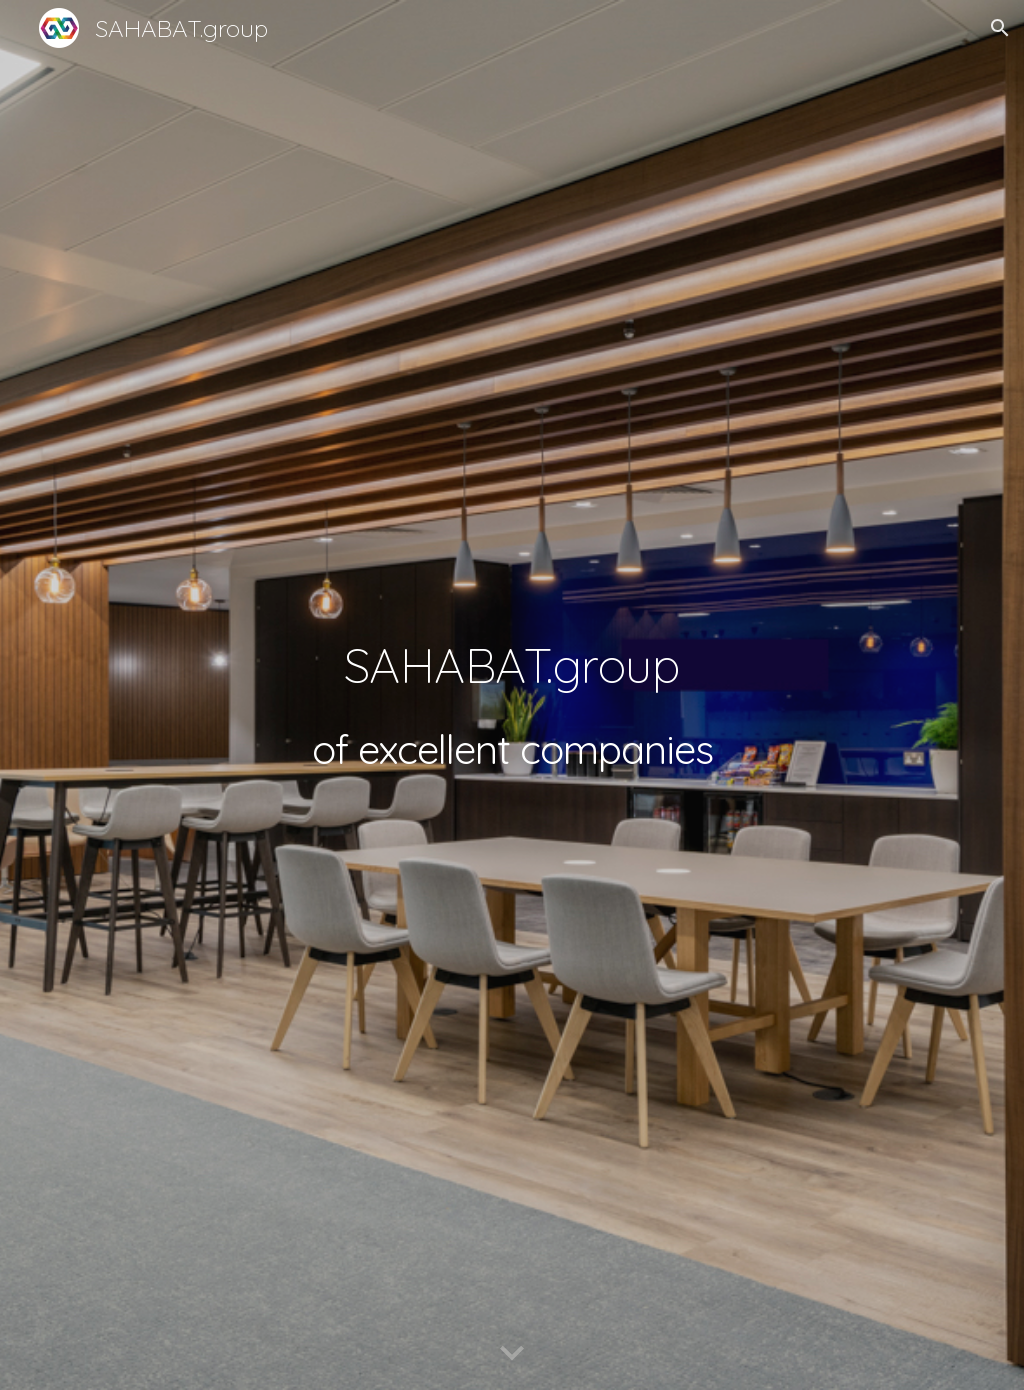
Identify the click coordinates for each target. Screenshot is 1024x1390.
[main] (512, 695)
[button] (1000, 28)
